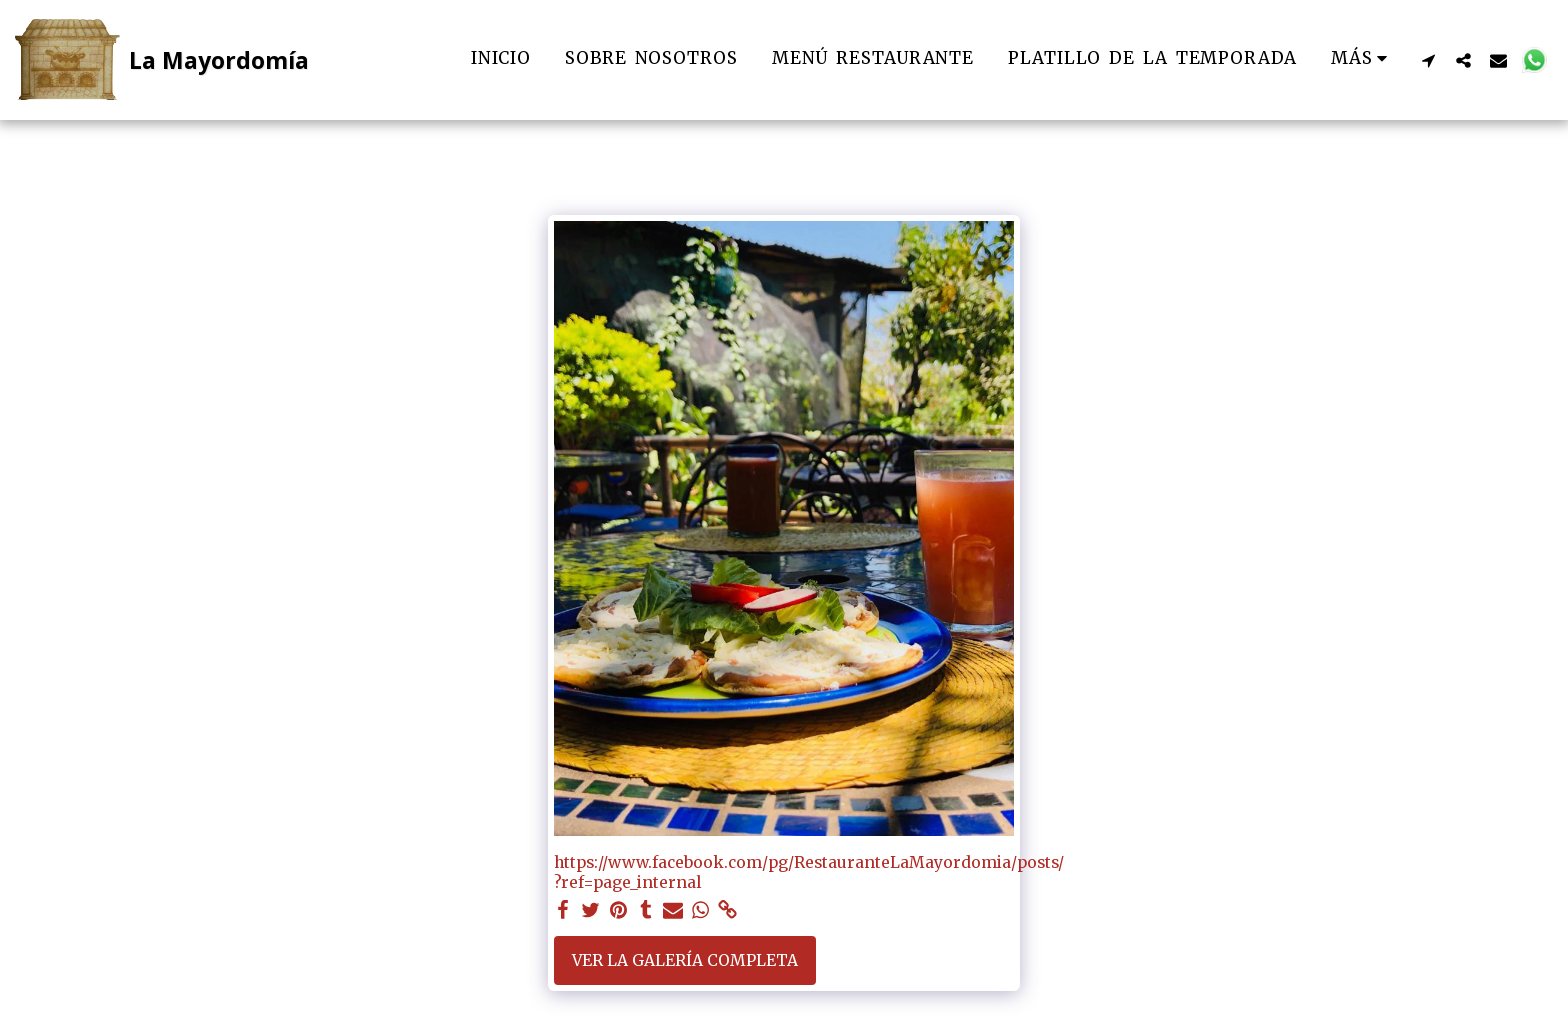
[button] (1428, 60)
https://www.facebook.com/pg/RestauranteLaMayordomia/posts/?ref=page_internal (809, 872)
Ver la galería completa (685, 960)
